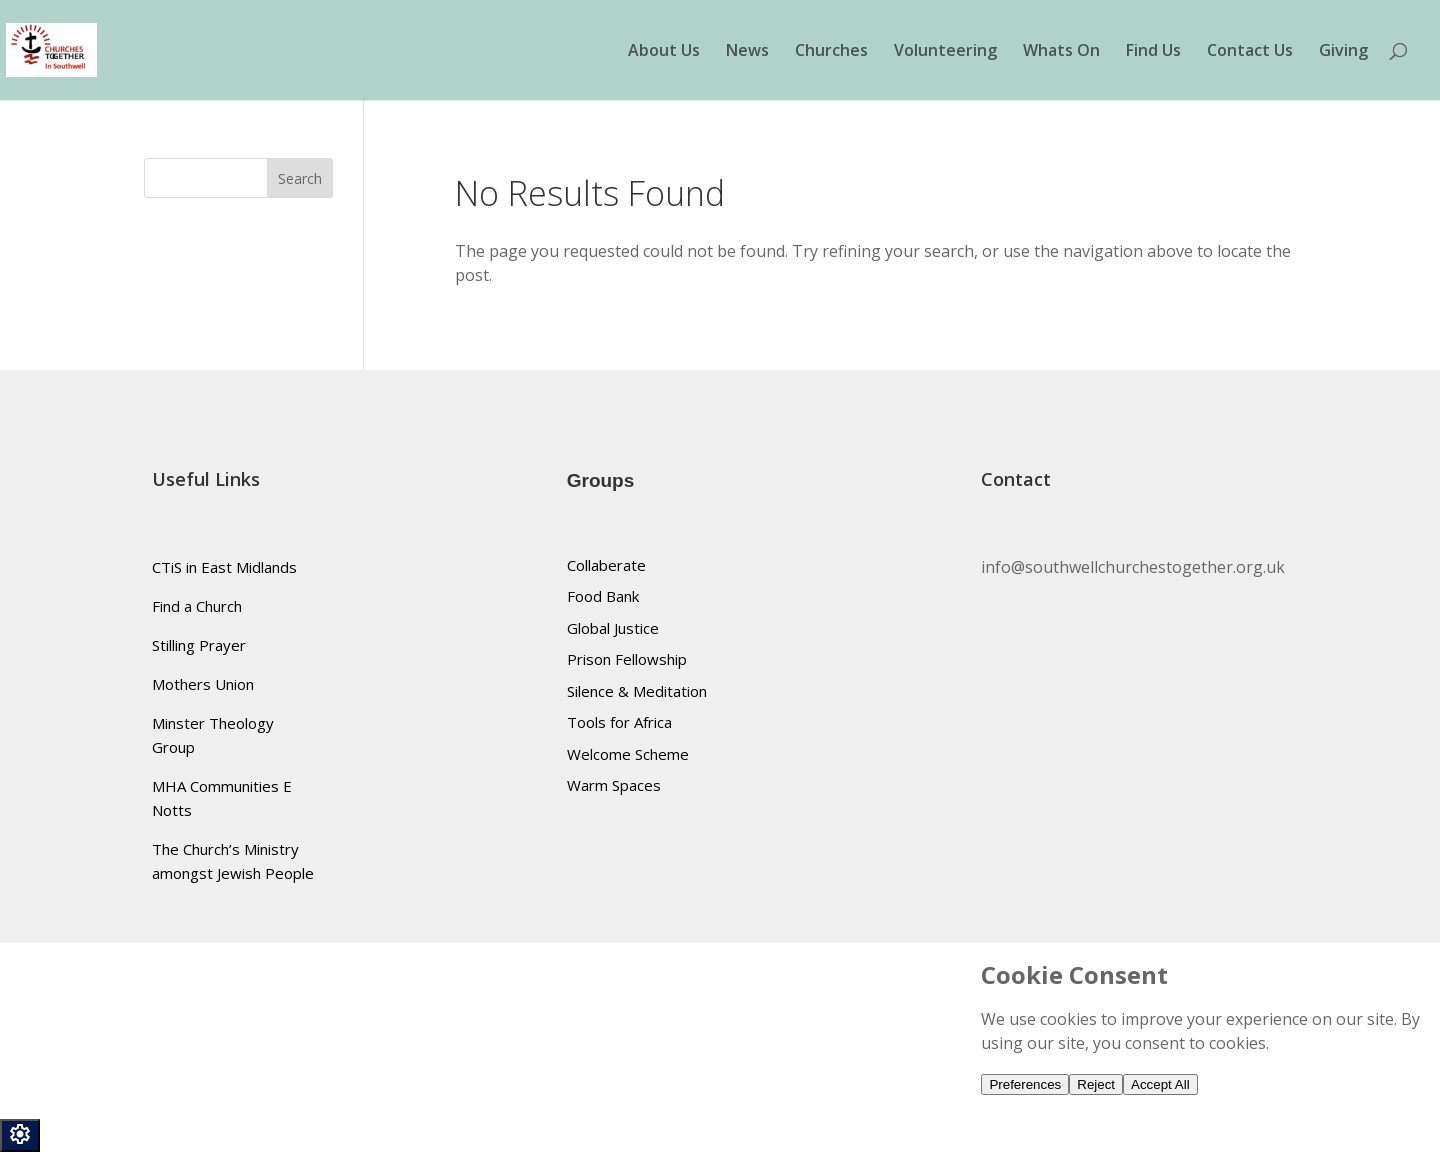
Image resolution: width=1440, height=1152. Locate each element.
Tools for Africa (619, 722)
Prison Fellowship (627, 659)
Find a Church (197, 606)
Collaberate (606, 565)
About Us (664, 52)
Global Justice (613, 628)
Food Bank (603, 596)
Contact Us (1250, 52)
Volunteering (945, 52)
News (747, 52)
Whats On (1061, 52)
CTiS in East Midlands (224, 567)
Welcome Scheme (628, 754)
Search (300, 178)
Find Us (1153, 52)
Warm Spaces (614, 785)
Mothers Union (203, 684)
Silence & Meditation (637, 691)
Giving (1343, 52)
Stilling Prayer (199, 645)
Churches (831, 52)
